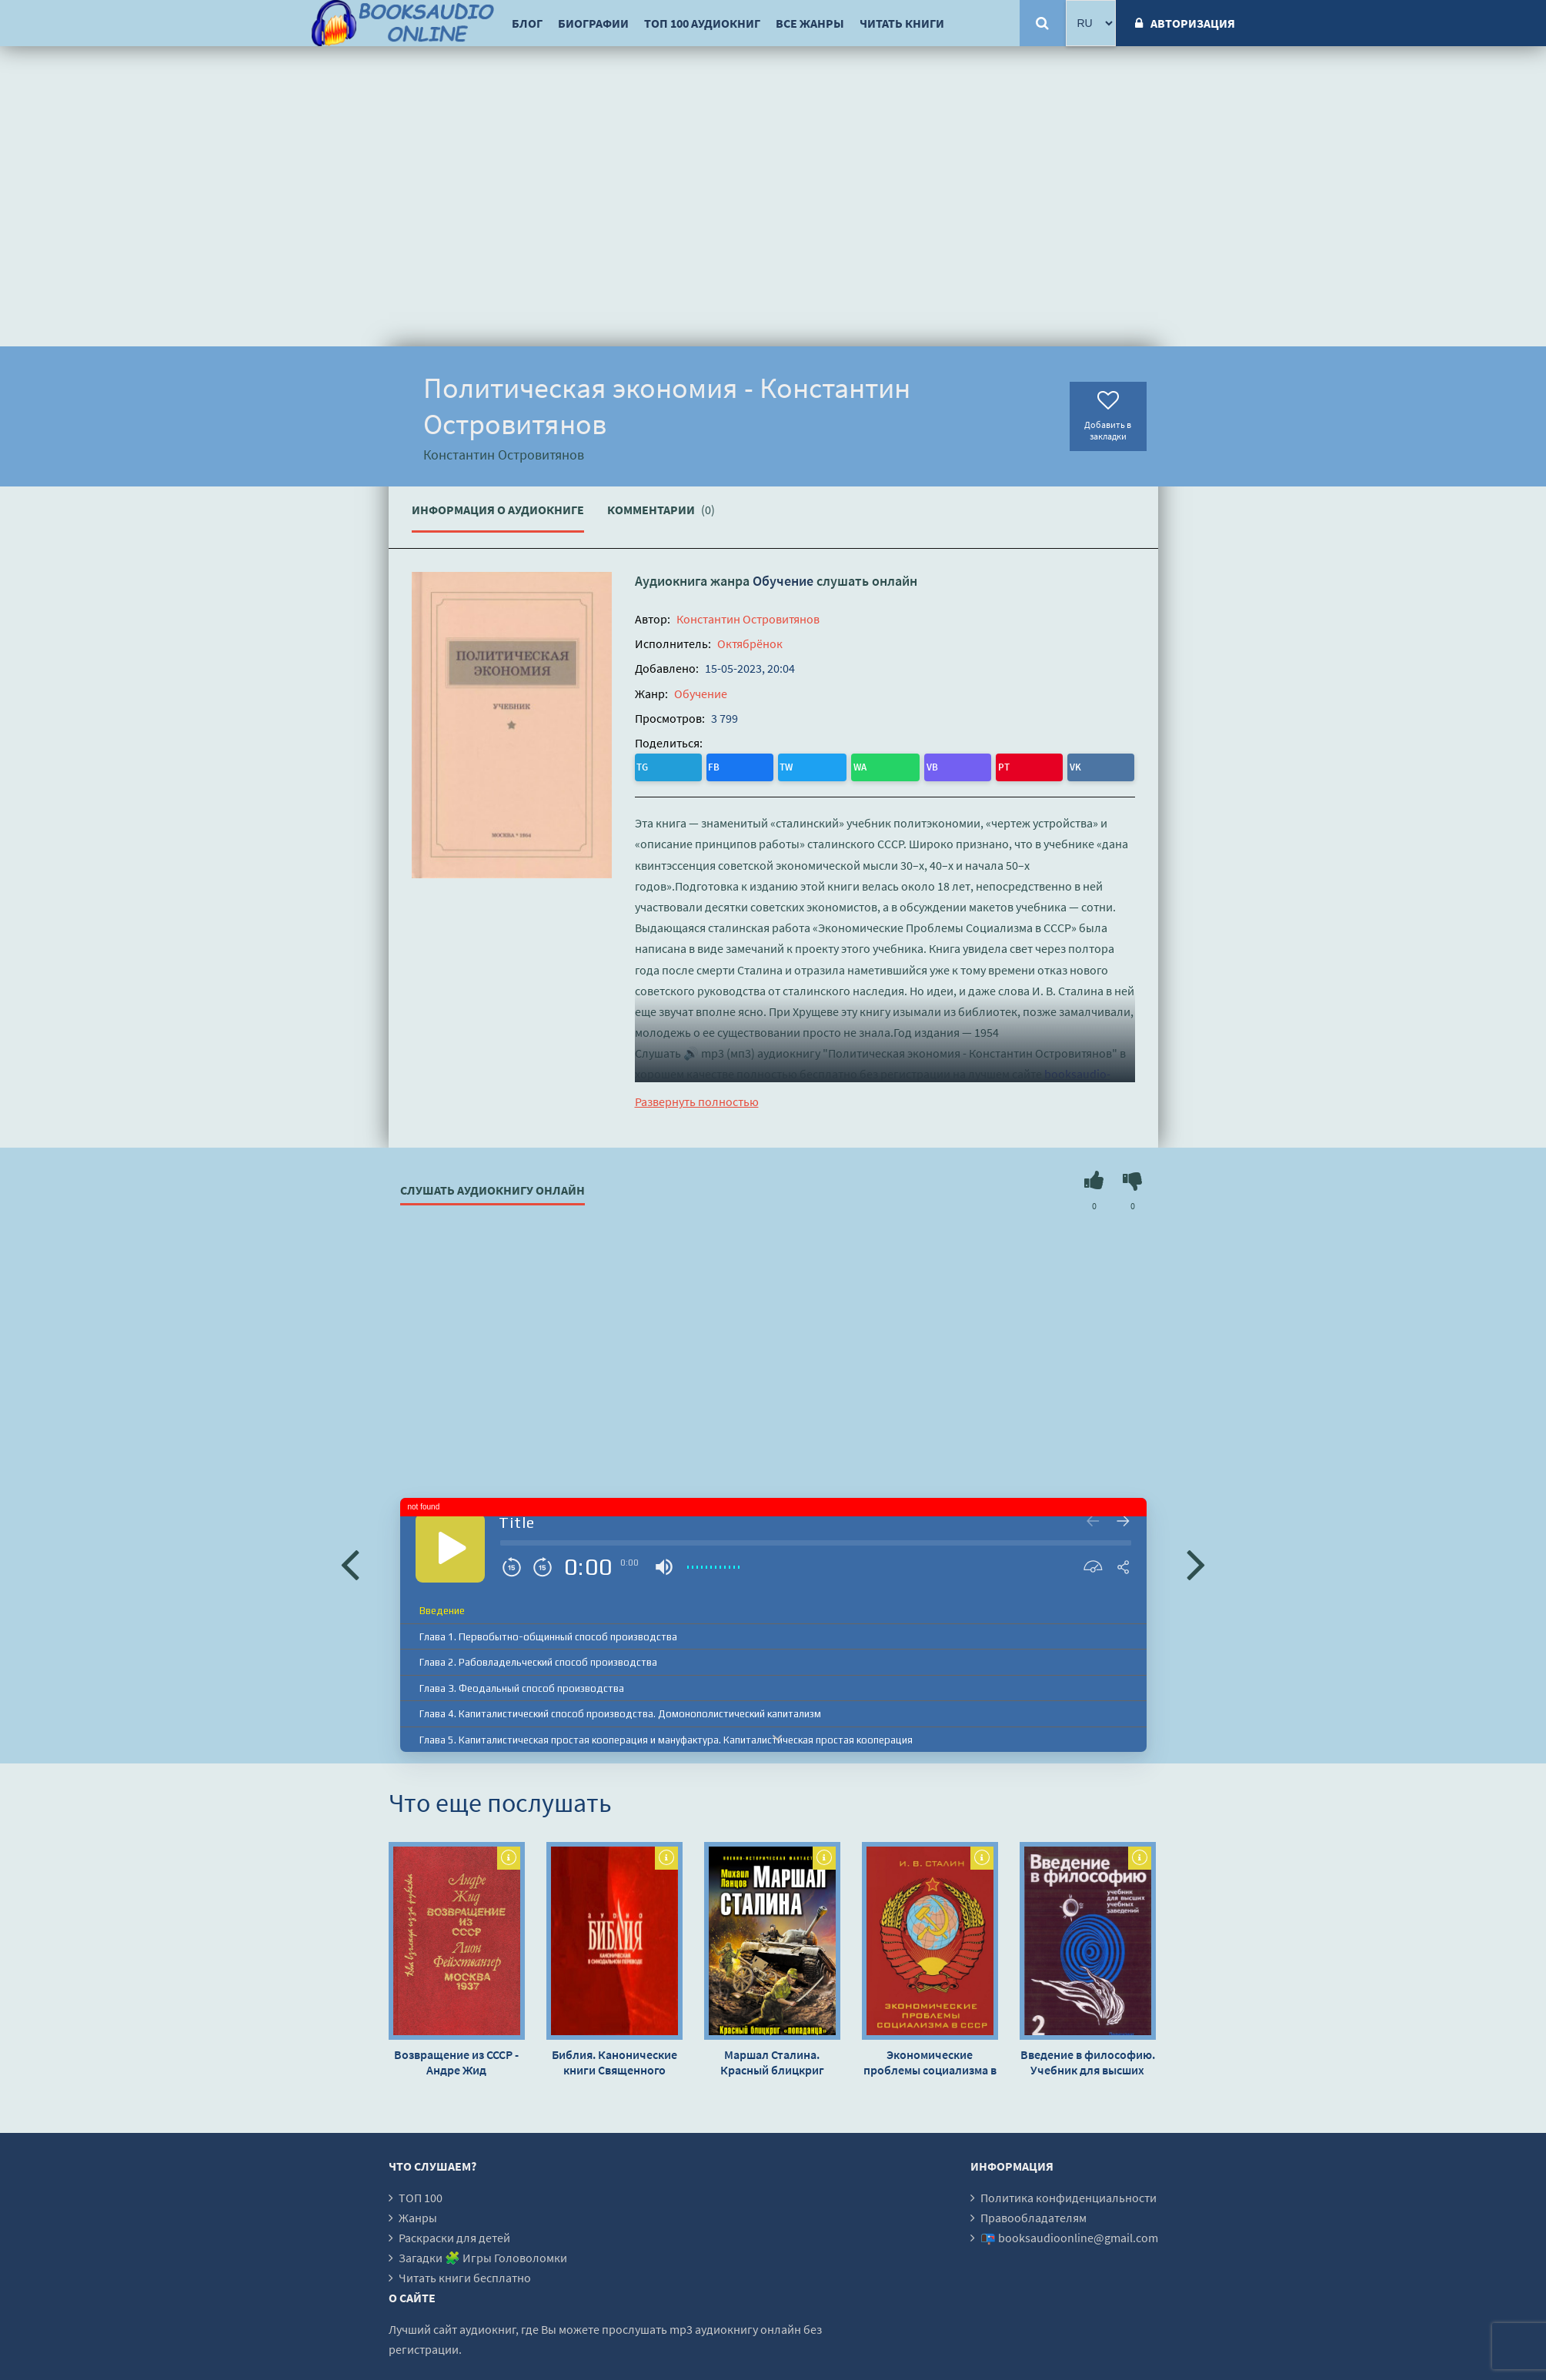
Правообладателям (1033, 2213)
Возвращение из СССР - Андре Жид (456, 2058)
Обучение (783, 581)
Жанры (418, 2213)
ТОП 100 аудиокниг (702, 23)
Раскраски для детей (454, 2233)
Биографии (593, 23)
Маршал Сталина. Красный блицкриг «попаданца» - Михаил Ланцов (772, 2058)
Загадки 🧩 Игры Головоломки (483, 2253)
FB (679, 764)
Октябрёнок (750, 643)
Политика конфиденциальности (1068, 2193)
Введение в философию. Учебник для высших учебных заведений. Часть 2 (1087, 2058)
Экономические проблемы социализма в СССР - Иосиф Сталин (930, 2058)
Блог (527, 23)
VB (775, 764)
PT (805, 764)
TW (710, 764)
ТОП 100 (420, 2193)
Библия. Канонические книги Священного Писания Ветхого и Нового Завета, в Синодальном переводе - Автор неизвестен (614, 2058)
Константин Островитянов (748, 619)
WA (743, 764)
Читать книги (902, 23)
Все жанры (810, 23)
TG (648, 764)
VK (836, 764)
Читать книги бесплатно (465, 2273)
